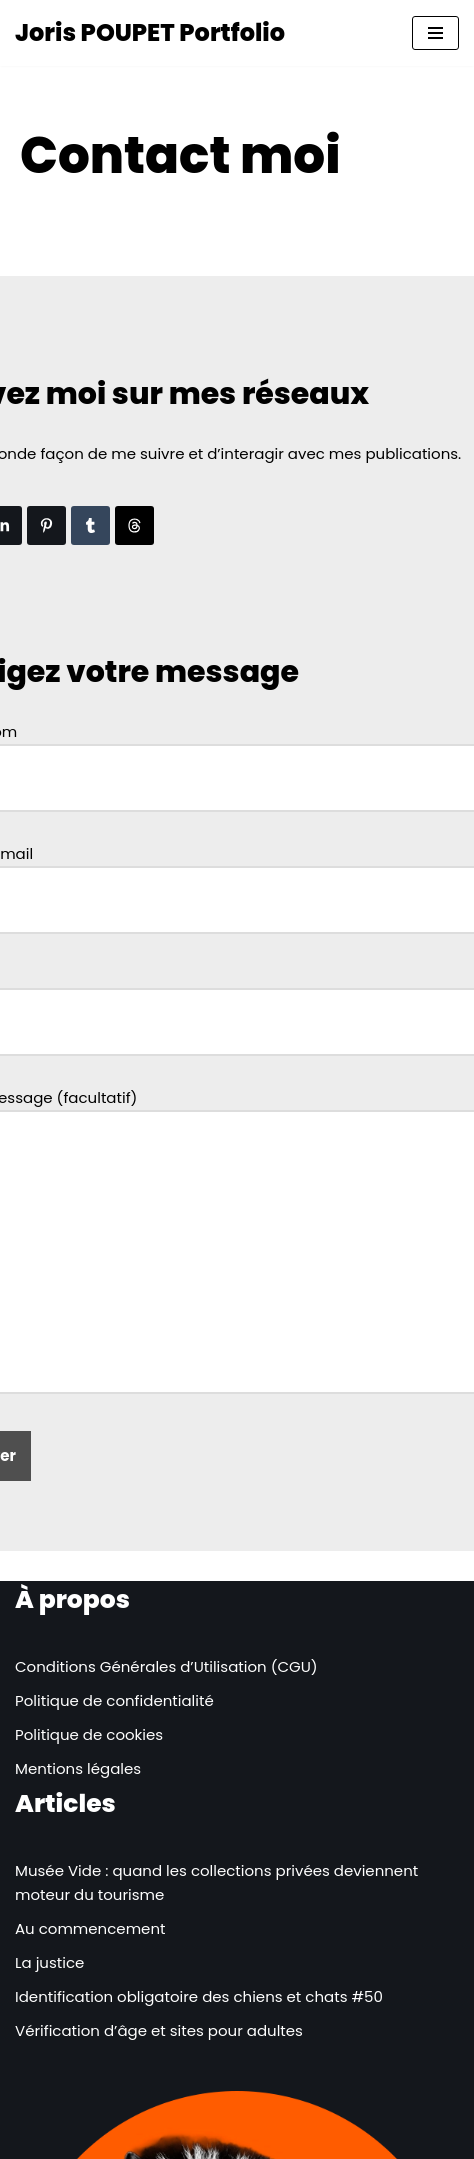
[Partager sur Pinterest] (46, 525)
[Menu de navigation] (435, 33)
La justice (49, 1962)
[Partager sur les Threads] (134, 525)
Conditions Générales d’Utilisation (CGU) (166, 1666)
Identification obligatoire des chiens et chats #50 (199, 1996)
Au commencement (90, 1928)
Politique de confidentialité (114, 1700)
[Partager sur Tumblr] (90, 525)
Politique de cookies (89, 1734)
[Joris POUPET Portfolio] (150, 33)
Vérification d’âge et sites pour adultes (159, 2030)
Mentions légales (78, 1768)
